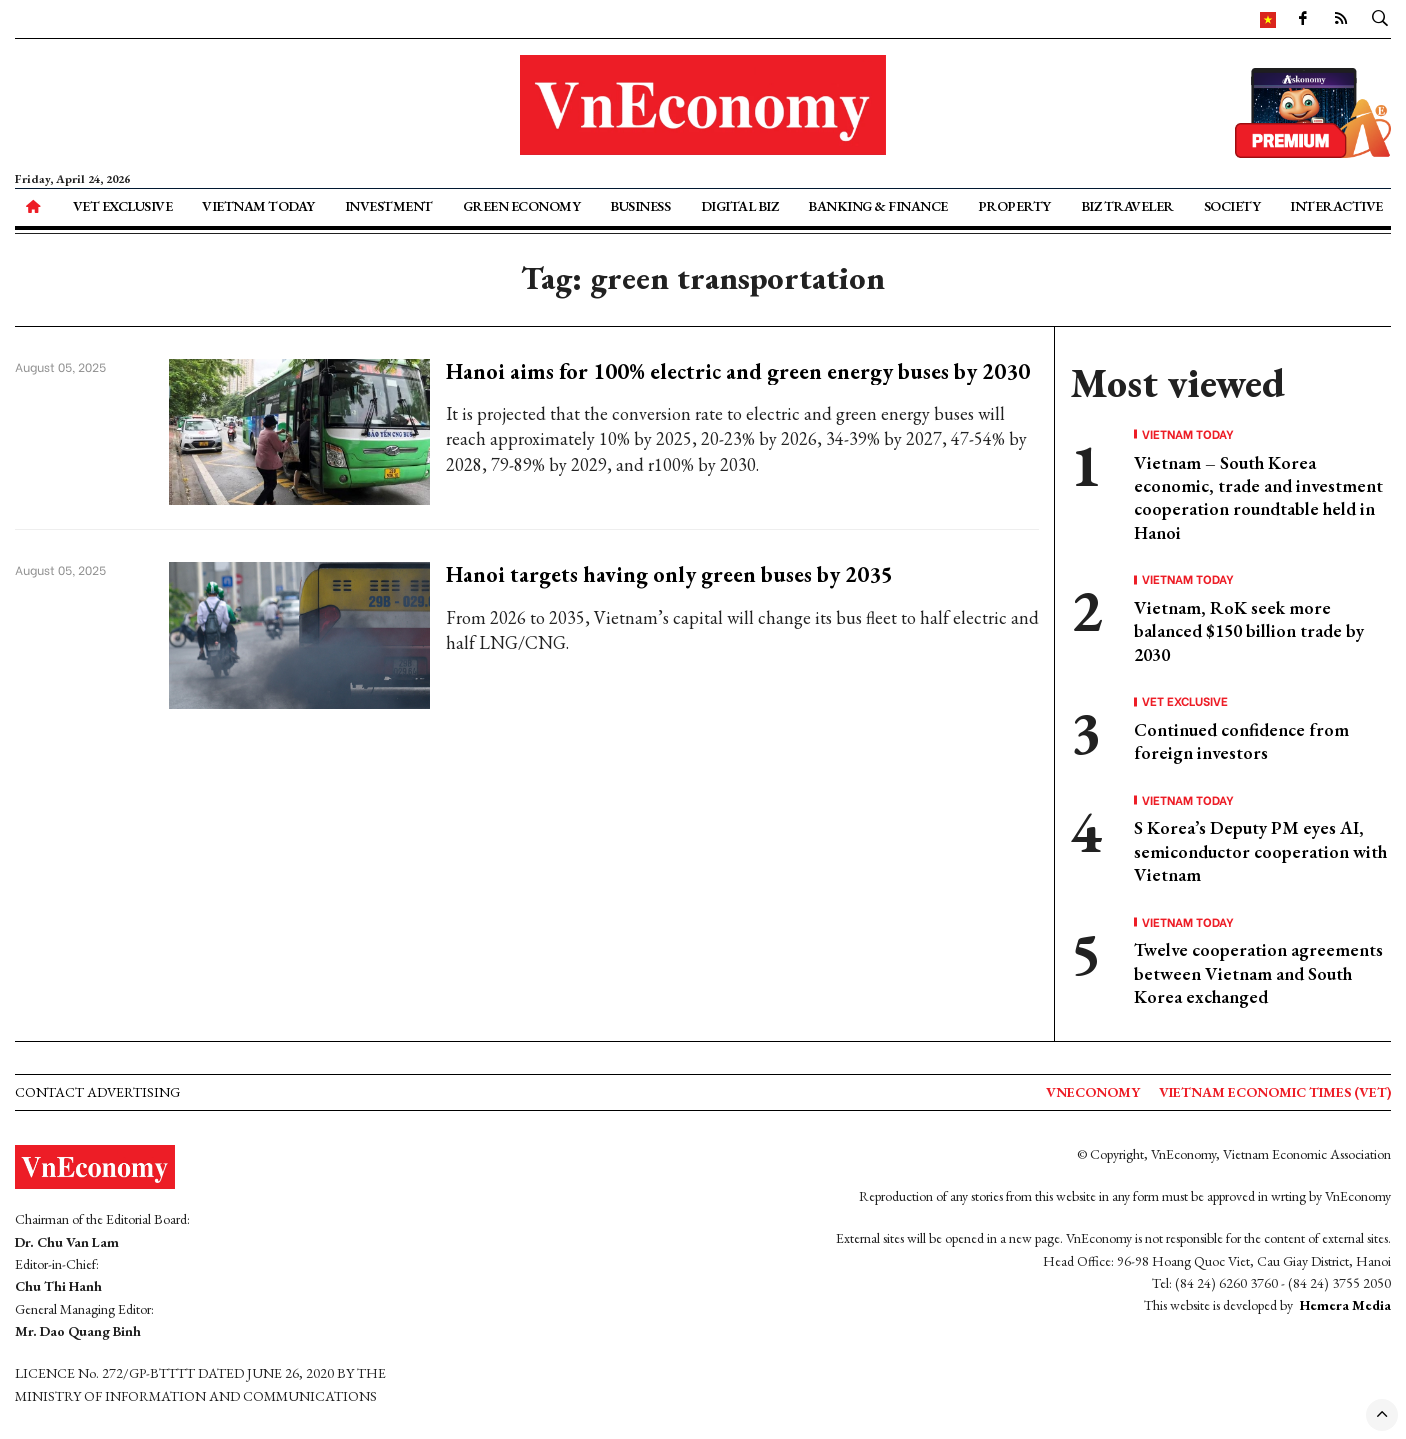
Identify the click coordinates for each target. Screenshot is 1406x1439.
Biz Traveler (1127, 206)
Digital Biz (740, 206)
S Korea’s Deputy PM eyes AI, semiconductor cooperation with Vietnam (1260, 851)
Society (1232, 206)
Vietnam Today (258, 206)
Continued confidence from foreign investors (1241, 741)
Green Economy (522, 206)
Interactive (1336, 206)
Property (1014, 206)
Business (640, 206)
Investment (389, 206)
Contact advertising (97, 1092)
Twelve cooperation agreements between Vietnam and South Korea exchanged (1258, 973)
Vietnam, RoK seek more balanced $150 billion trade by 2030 (1249, 631)
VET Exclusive (123, 206)
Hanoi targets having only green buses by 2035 (669, 574)
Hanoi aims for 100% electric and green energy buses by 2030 (738, 371)
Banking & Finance (878, 206)
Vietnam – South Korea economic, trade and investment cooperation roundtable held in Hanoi (1258, 497)
